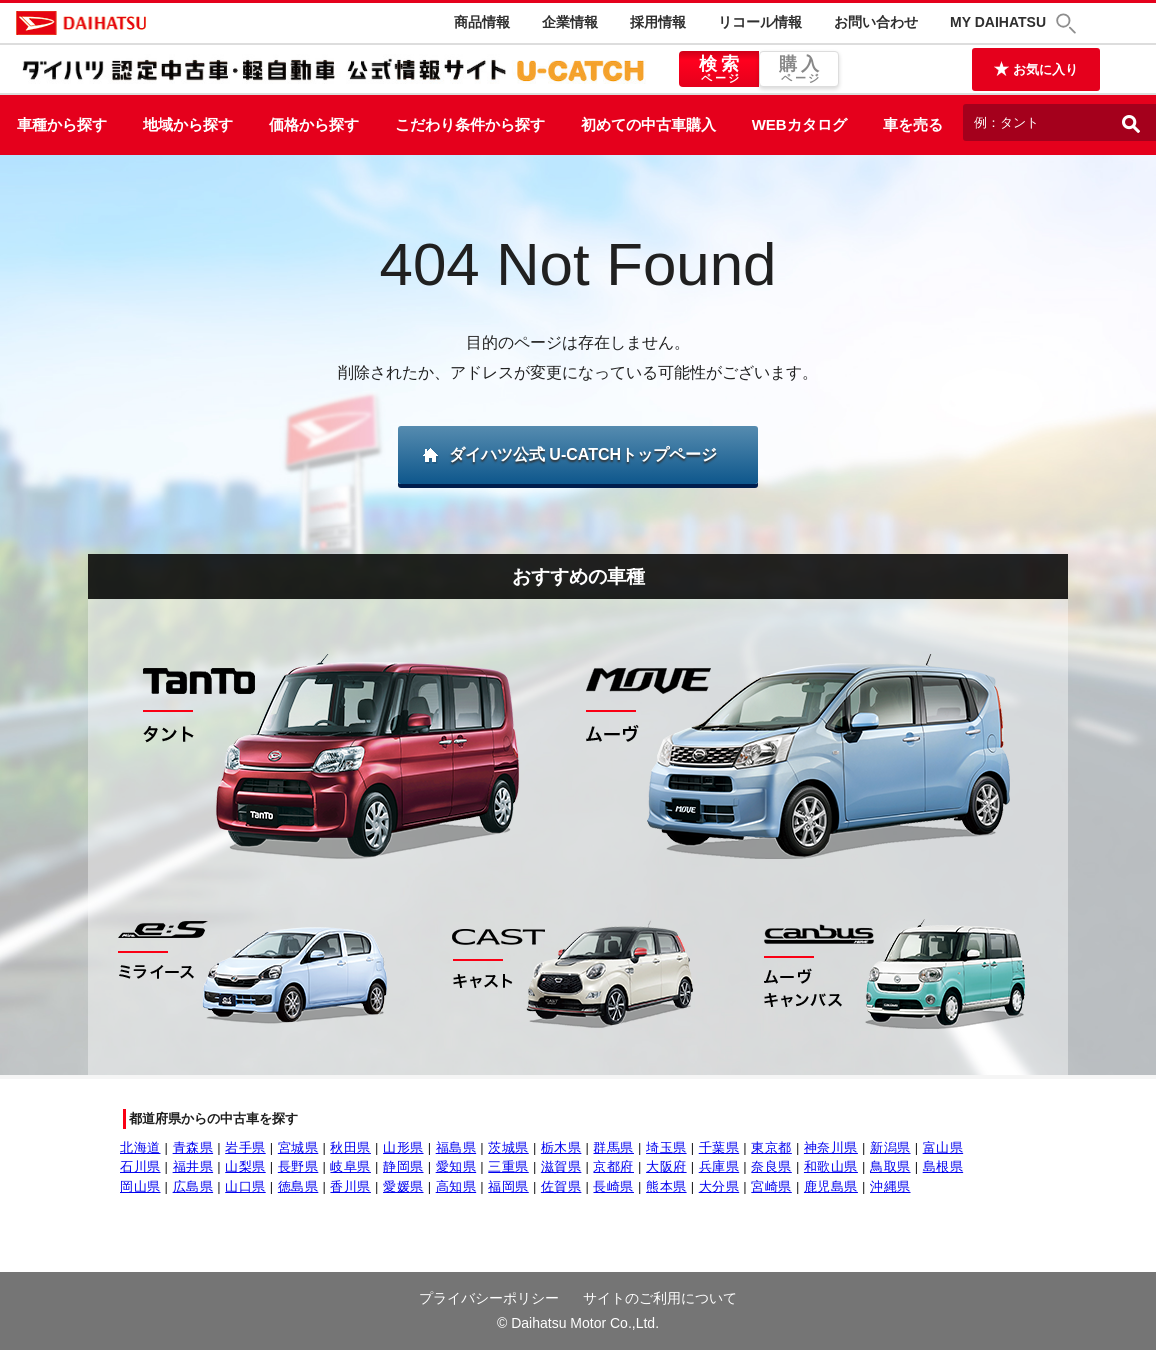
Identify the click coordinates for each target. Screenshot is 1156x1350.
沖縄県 (890, 1186)
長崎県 (613, 1186)
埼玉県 (666, 1147)
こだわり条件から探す (470, 124)
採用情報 (658, 22)
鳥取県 (890, 1166)
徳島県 (298, 1186)
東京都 (771, 1147)
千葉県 (719, 1147)
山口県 (245, 1186)
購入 (799, 70)
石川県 (140, 1166)
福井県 (193, 1166)
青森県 (193, 1147)
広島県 (193, 1186)
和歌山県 (831, 1166)
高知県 (456, 1186)
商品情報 (482, 22)
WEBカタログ (799, 124)
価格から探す (314, 124)
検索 (719, 70)
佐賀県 (561, 1186)
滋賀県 (561, 1166)
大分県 (719, 1186)
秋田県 (350, 1147)
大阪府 (666, 1166)
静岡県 (403, 1166)
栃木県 (561, 1147)
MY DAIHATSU (998, 22)
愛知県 (456, 1166)
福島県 (456, 1147)
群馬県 (613, 1147)
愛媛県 (403, 1186)
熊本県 (666, 1186)
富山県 (943, 1147)
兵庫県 (719, 1166)
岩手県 (245, 1147)
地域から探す (188, 124)
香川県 (350, 1186)
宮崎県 (771, 1186)
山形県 (403, 1147)
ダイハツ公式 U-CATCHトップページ (583, 454)
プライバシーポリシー (489, 1298)
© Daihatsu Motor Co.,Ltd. (578, 1323)
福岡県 (508, 1186)
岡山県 (140, 1186)
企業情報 (570, 22)
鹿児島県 (831, 1186)
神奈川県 (831, 1147)
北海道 (140, 1147)
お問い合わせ (876, 22)
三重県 (508, 1166)
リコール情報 (760, 22)
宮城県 (298, 1147)
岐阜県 (350, 1166)
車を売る (913, 124)
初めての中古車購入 (648, 124)
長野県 (298, 1166)
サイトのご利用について (660, 1298)
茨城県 (508, 1147)
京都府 (613, 1166)
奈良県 (771, 1166)
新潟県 (890, 1147)
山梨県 (245, 1166)
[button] (1069, 23)
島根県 (943, 1166)
